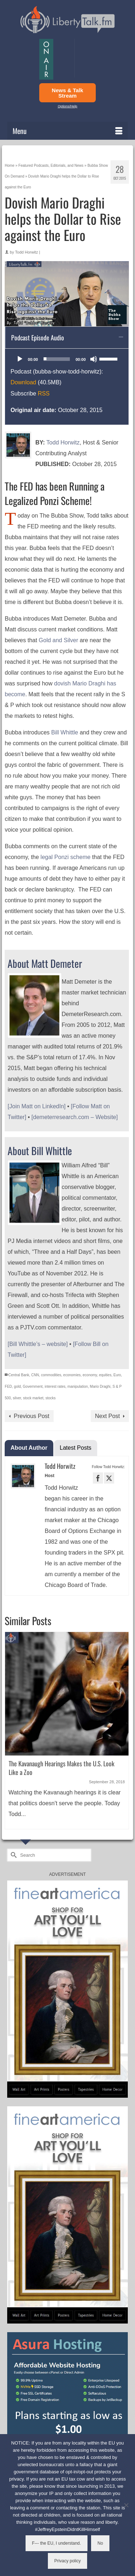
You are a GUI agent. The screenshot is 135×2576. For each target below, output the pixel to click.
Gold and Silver (58, 640)
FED (8, 1386)
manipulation (77, 1386)
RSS (44, 393)
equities (105, 1375)
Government (32, 1386)
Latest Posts (75, 1448)
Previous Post (31, 1416)
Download (23, 382)
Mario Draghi (100, 1386)
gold (17, 1386)
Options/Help (67, 106)
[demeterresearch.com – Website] (74, 1117)
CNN (35, 1375)
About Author (28, 1448)
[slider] (56, 359)
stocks (50, 1398)
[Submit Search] (12, 1855)
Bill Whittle (64, 732)
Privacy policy (67, 2560)
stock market (33, 1398)
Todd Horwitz (26, 252)
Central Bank (18, 1375)
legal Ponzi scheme (66, 857)
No (100, 2543)
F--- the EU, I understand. (56, 2543)
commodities (51, 1375)
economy (90, 1375)
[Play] (19, 359)
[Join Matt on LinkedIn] (37, 1106)
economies (72, 1375)
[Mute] (93, 359)
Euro (117, 1375)
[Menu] (67, 131)
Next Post (107, 1416)
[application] (66, 359)
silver (17, 1398)
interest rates (55, 1386)
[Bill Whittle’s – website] (38, 1344)
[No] (126, 2505)
